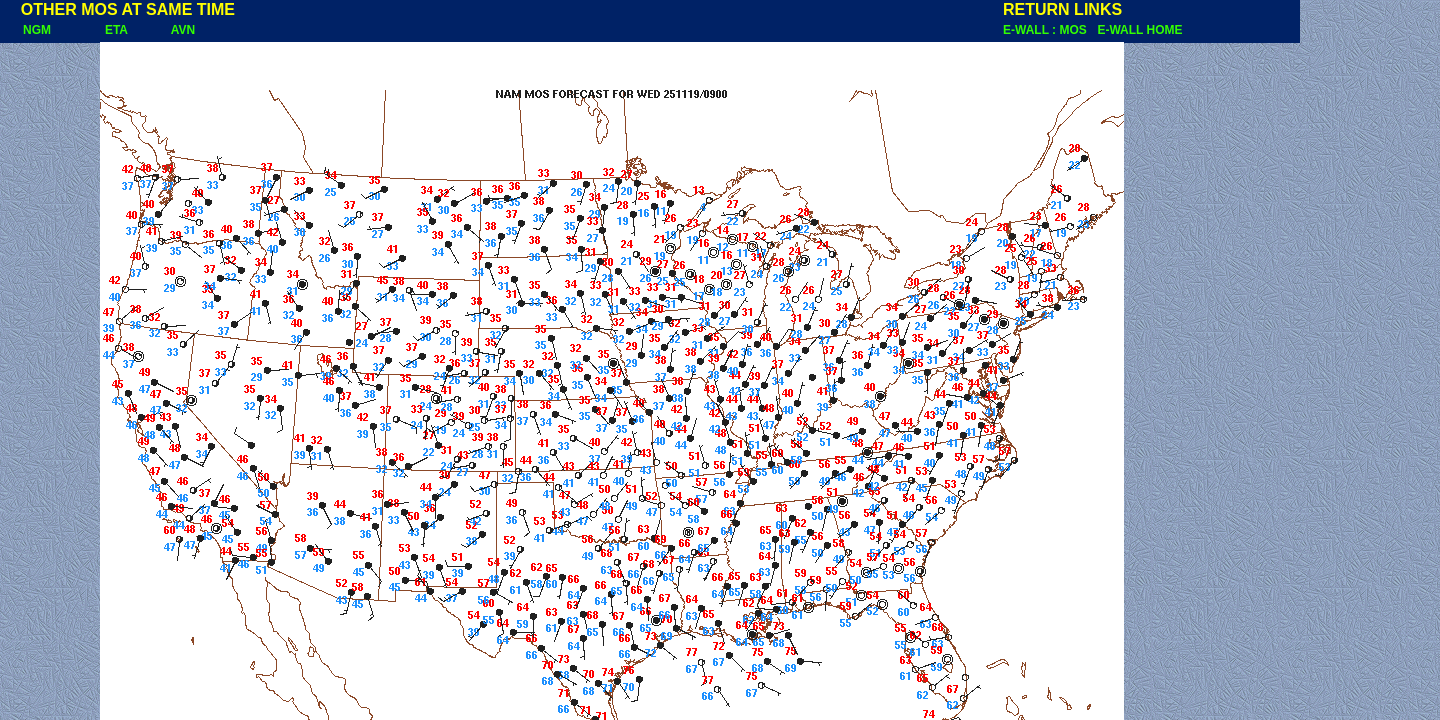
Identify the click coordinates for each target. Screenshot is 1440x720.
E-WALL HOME (1139, 30)
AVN (183, 30)
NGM (27, 30)
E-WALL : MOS (1048, 30)
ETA (116, 30)
